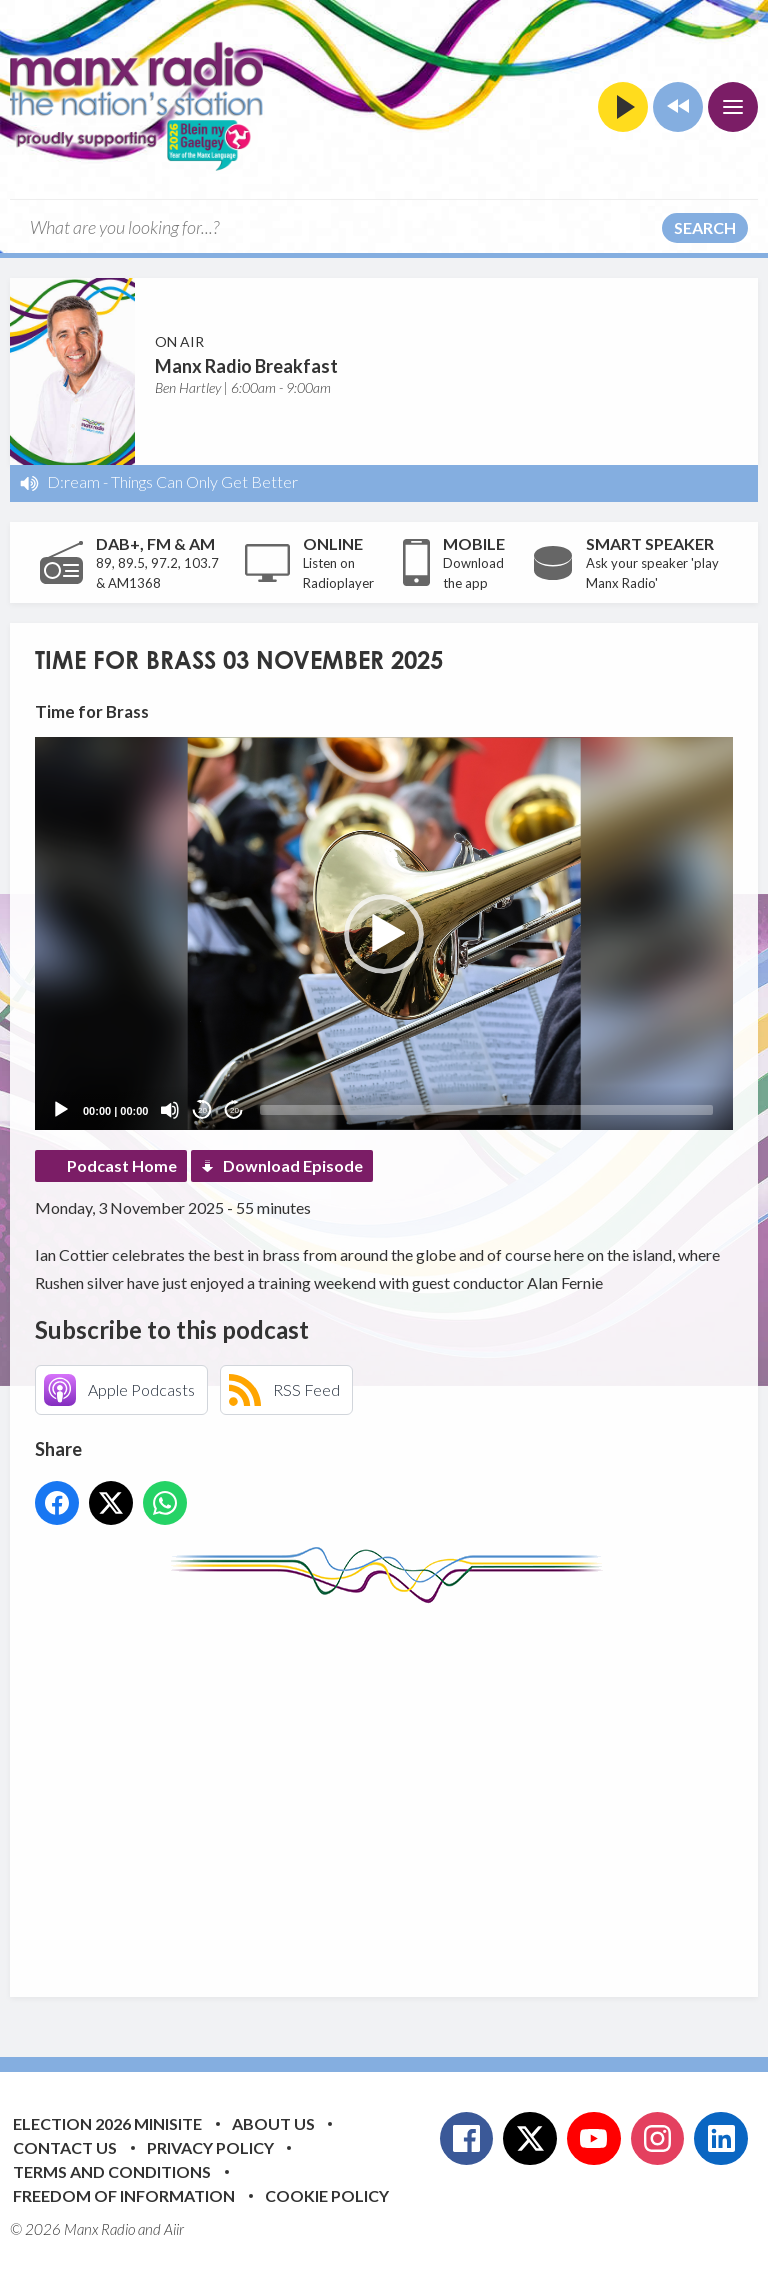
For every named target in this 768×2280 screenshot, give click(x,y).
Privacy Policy (210, 2147)
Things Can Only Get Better (204, 481)
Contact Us (65, 2147)
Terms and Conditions (112, 2171)
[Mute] (170, 1110)
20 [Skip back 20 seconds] (202, 1110)
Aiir (174, 2229)
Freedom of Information (124, 2195)
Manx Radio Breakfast (246, 366)
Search (705, 227)
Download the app (473, 573)
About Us (273, 2123)
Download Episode (293, 1165)
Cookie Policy (327, 2195)
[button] (384, 934)
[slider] (486, 1110)
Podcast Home (122, 1165)
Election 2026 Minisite (107, 2123)
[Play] (61, 1110)
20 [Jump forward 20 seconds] (234, 1110)
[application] (384, 933)
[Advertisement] (401, 1785)
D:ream (73, 481)
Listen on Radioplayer (338, 573)
